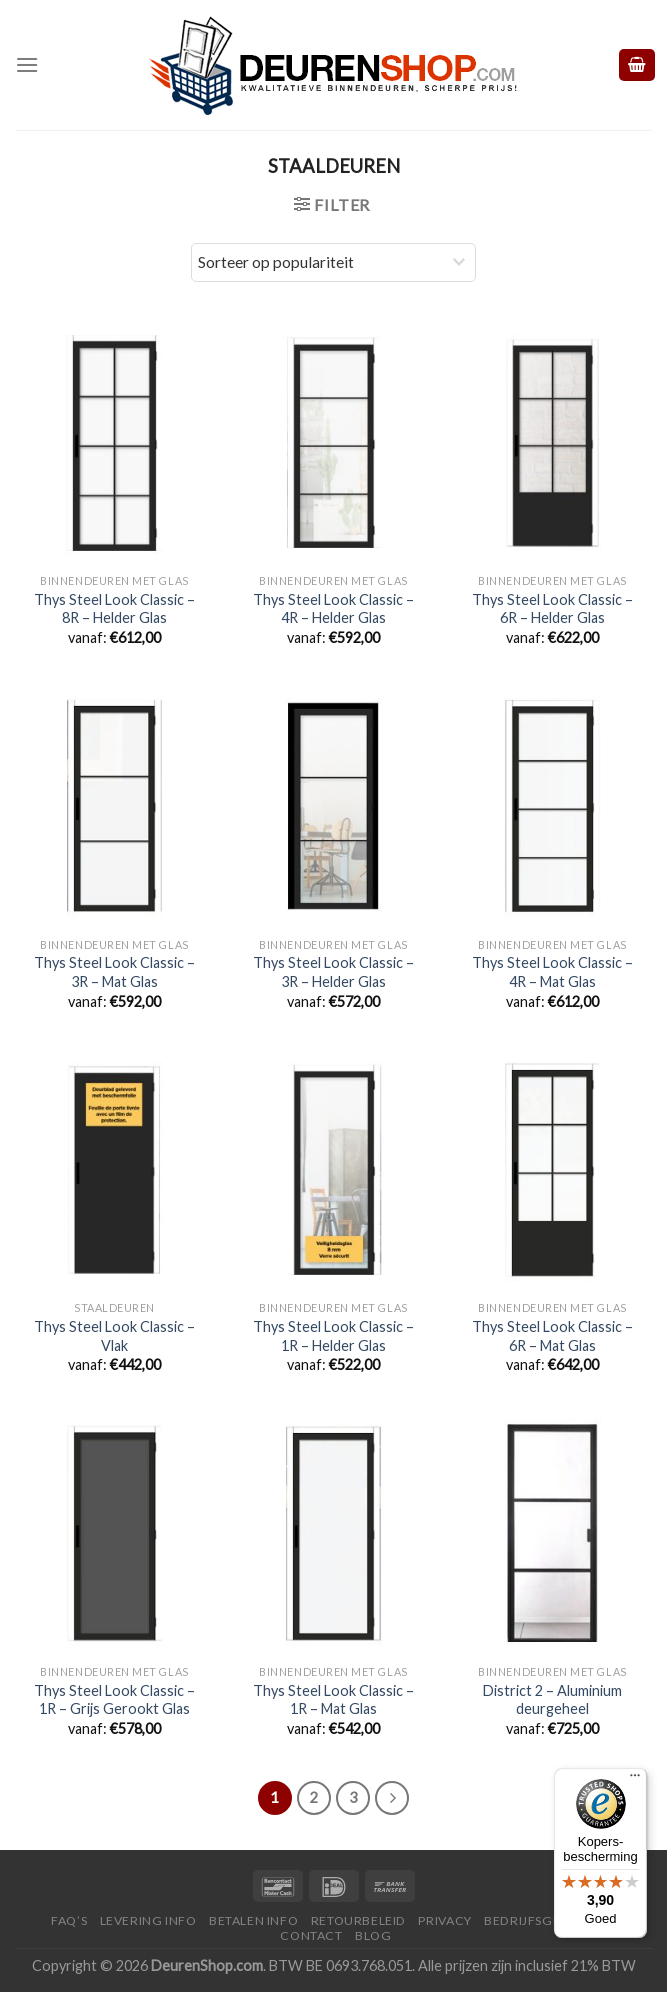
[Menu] (27, 64)
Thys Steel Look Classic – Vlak (114, 1336)
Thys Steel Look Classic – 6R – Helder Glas (552, 609)
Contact (311, 1935)
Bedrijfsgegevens (547, 1920)
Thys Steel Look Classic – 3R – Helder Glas (333, 972)
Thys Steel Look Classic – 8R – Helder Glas (114, 609)
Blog (373, 1935)
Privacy (444, 1920)
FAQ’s (69, 1920)
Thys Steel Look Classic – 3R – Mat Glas (114, 972)
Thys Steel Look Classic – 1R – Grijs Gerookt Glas (114, 1700)
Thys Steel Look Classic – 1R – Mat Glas (333, 1700)
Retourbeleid (358, 1920)
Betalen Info (253, 1920)
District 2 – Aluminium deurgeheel (552, 1700)
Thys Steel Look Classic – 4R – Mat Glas (552, 972)
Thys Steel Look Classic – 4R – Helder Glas (333, 609)
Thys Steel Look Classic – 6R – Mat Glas (552, 1336)
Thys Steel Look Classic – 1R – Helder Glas (333, 1336)
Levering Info (148, 1920)
